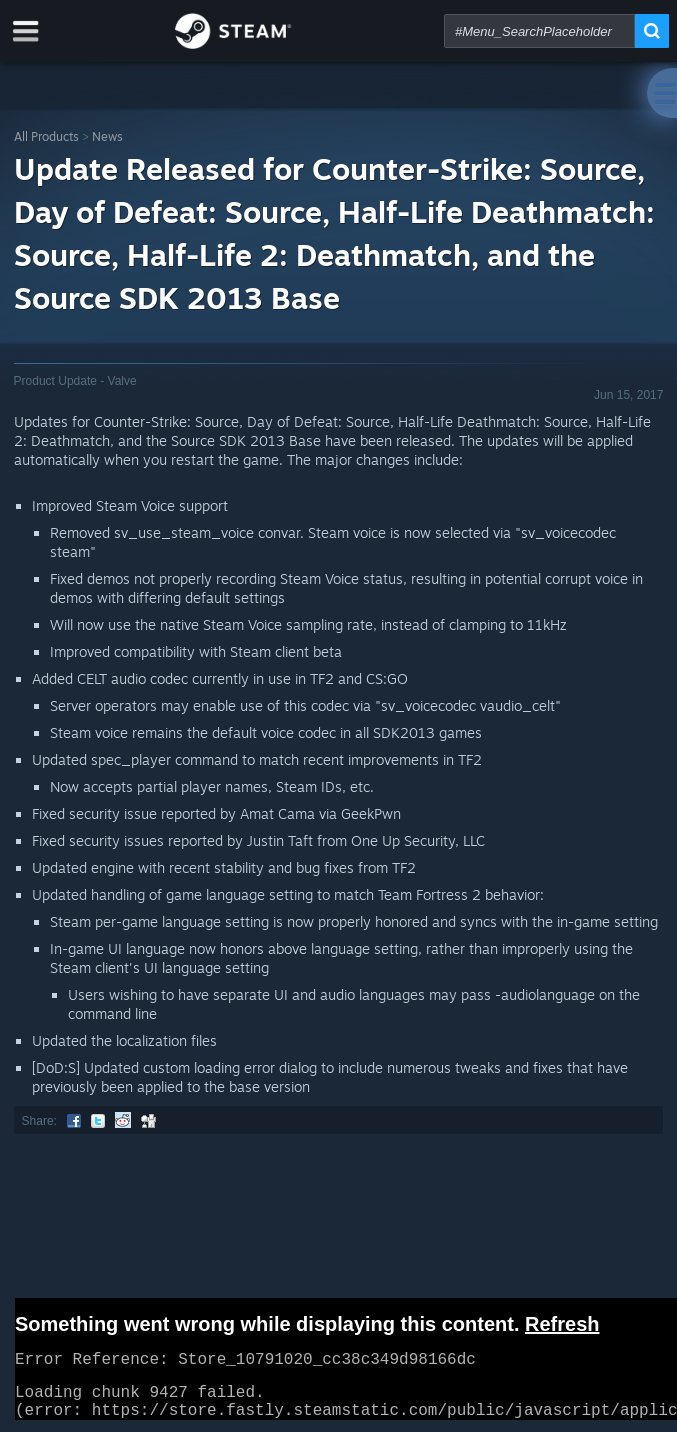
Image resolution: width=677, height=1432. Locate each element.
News (107, 136)
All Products (46, 136)
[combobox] (539, 31)
